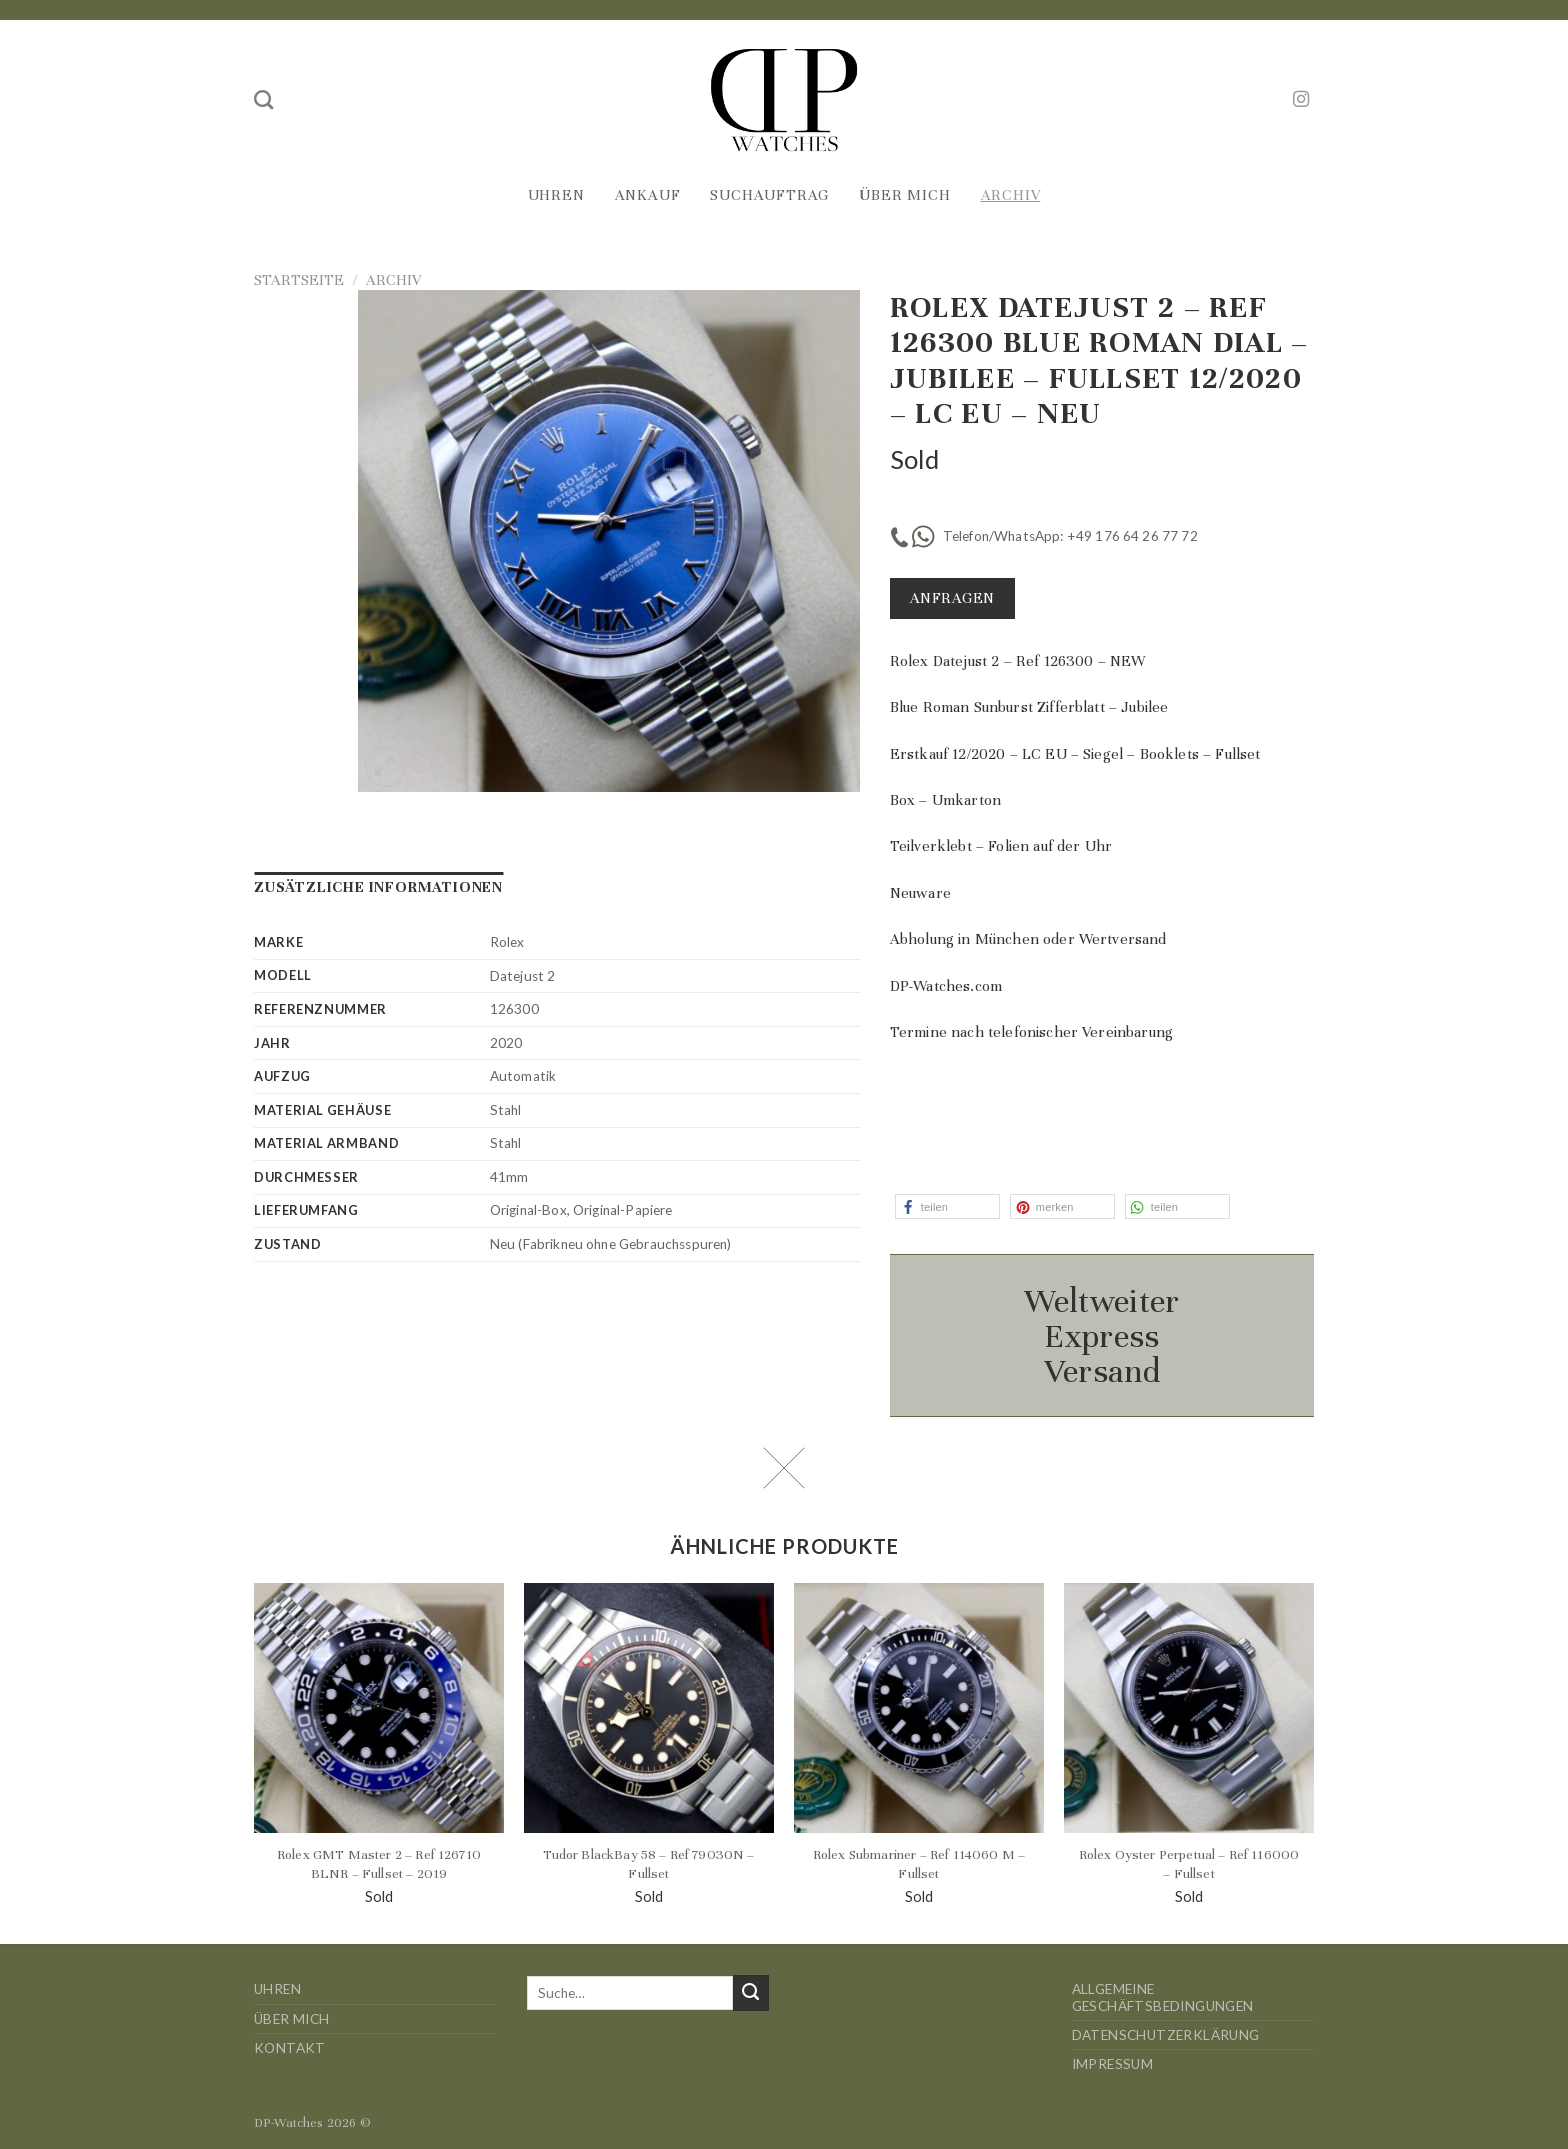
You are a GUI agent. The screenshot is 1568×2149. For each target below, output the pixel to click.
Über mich (904, 195)
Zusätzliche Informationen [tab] (378, 887)
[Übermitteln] (751, 1993)
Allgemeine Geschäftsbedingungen (1163, 1997)
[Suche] (264, 99)
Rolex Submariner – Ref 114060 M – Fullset (919, 1864)
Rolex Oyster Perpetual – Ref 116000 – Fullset (1189, 1864)
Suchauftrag (769, 195)
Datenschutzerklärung (1166, 2035)
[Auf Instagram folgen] (1301, 100)
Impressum (1113, 2064)
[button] (947, 1206)
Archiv (1011, 195)
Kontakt (290, 2048)
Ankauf (648, 195)
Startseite (299, 280)
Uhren (556, 195)
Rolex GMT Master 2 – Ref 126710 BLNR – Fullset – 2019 (379, 1864)
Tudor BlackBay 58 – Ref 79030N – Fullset (648, 1864)
